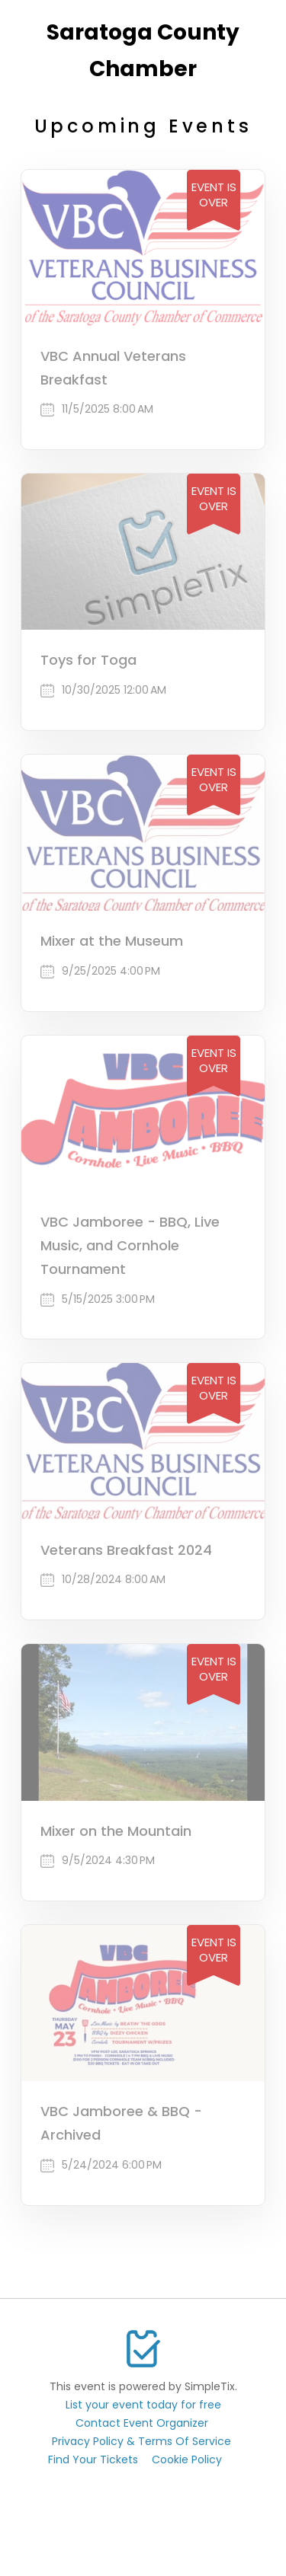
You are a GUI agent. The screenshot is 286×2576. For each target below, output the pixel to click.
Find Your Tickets (93, 2459)
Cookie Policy (187, 2459)
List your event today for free (143, 2404)
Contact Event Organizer (142, 2423)
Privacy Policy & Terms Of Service (141, 2441)
